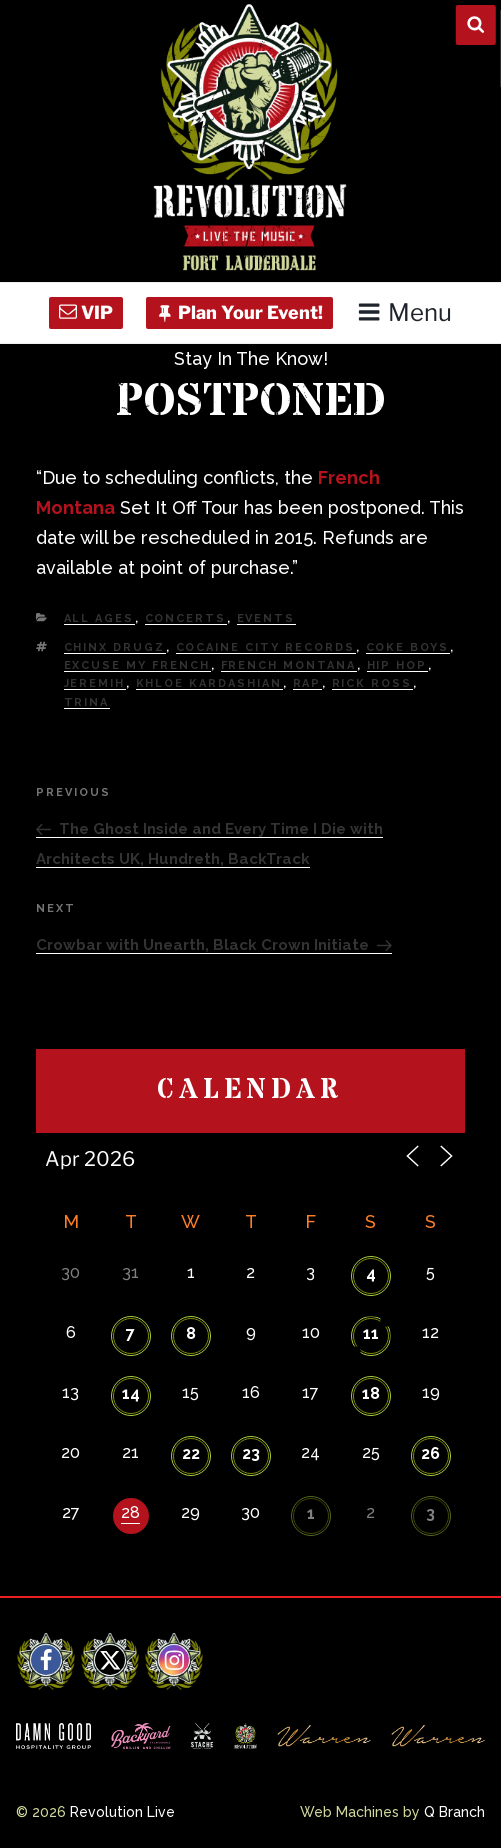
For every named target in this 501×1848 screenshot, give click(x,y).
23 (251, 1453)
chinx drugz (115, 647)
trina (87, 702)
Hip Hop (397, 665)
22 (191, 1453)
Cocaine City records (266, 647)
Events (266, 618)
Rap (307, 683)
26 (430, 1453)
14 (131, 1393)
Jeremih (95, 683)
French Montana (289, 665)
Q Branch (454, 1812)
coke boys (408, 647)
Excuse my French (137, 665)
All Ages (99, 618)
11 (371, 1333)
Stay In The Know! (251, 358)
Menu (404, 312)
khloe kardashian (209, 683)
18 (371, 1393)
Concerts (186, 618)
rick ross (372, 683)
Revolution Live (122, 1812)
